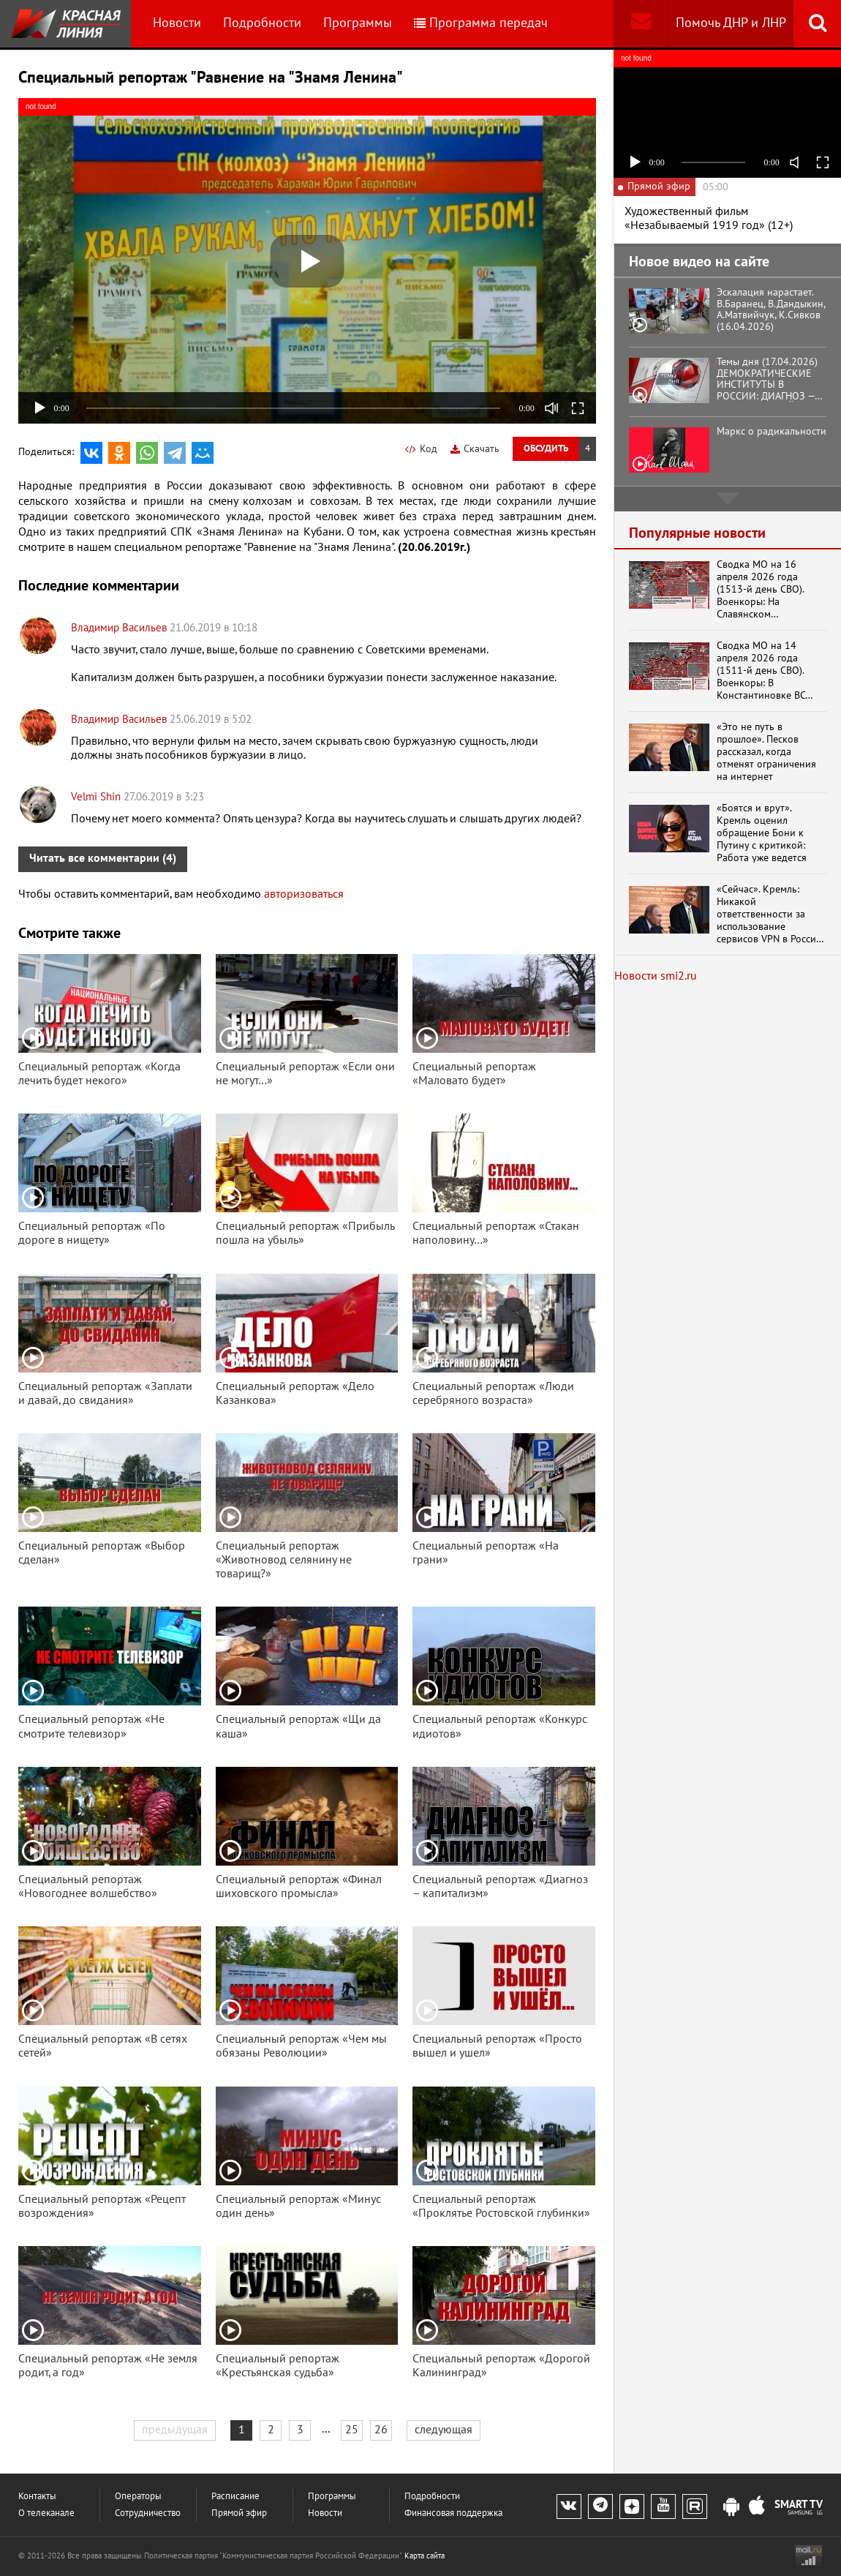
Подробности (262, 23)
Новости (177, 23)
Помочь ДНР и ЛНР (731, 23)
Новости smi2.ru (655, 976)
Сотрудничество (148, 2513)
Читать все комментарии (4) (102, 858)
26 (381, 2429)
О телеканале (46, 2513)
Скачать (474, 449)
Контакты (37, 2496)
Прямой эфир (239, 2513)
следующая (443, 2429)
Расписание (235, 2496)
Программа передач (481, 23)
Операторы (138, 2496)
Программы (357, 23)
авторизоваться (304, 894)
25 (351, 2429)
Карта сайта (424, 2556)
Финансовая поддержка (453, 2513)
